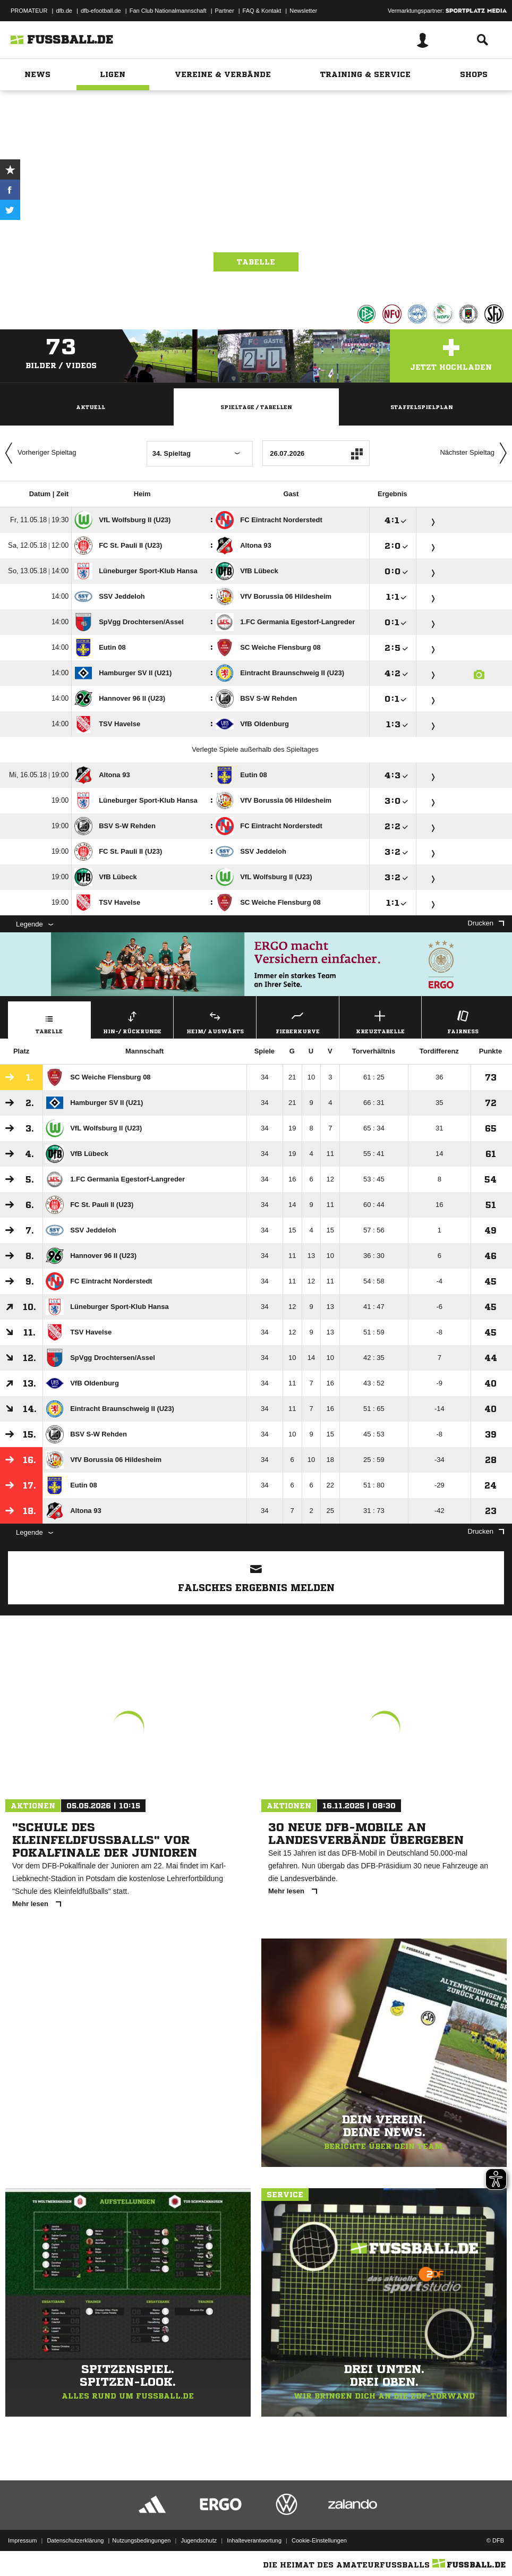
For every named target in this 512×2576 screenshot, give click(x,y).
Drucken (486, 923)
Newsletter (303, 10)
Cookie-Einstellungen (319, 2540)
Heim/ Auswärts (215, 1021)
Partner (224, 10)
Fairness (463, 1021)
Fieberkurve (298, 1021)
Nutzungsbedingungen (141, 2540)
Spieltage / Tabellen (256, 407)
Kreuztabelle (380, 1021)
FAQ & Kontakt (262, 10)
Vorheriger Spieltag (38, 453)
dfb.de (64, 10)
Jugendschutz (199, 2540)
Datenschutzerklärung (75, 2540)
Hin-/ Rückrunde (132, 1021)
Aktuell (90, 407)
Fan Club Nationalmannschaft (168, 10)
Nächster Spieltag (476, 453)
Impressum (22, 2540)
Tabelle (256, 262)
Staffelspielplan (421, 407)
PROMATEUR (29, 10)
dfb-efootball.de (101, 10)
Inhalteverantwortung (254, 2540)
